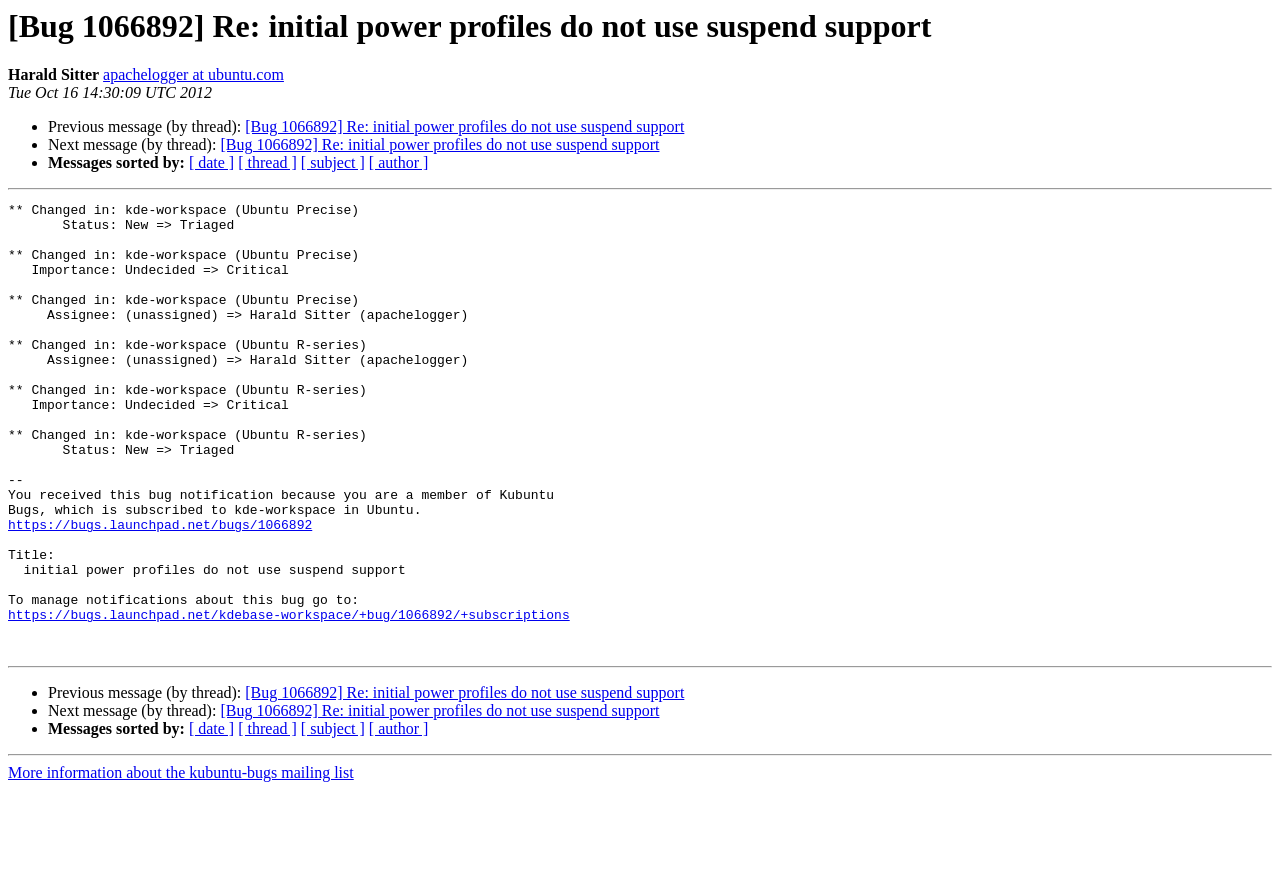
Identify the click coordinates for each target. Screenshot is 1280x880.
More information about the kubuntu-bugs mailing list (181, 862)
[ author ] (399, 162)
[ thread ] (267, 162)
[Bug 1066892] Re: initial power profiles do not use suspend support (464, 126)
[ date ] (211, 162)
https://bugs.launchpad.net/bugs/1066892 (160, 590)
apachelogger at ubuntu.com (193, 74)
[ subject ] (333, 162)
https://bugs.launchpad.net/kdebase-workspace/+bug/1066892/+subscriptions (289, 698)
